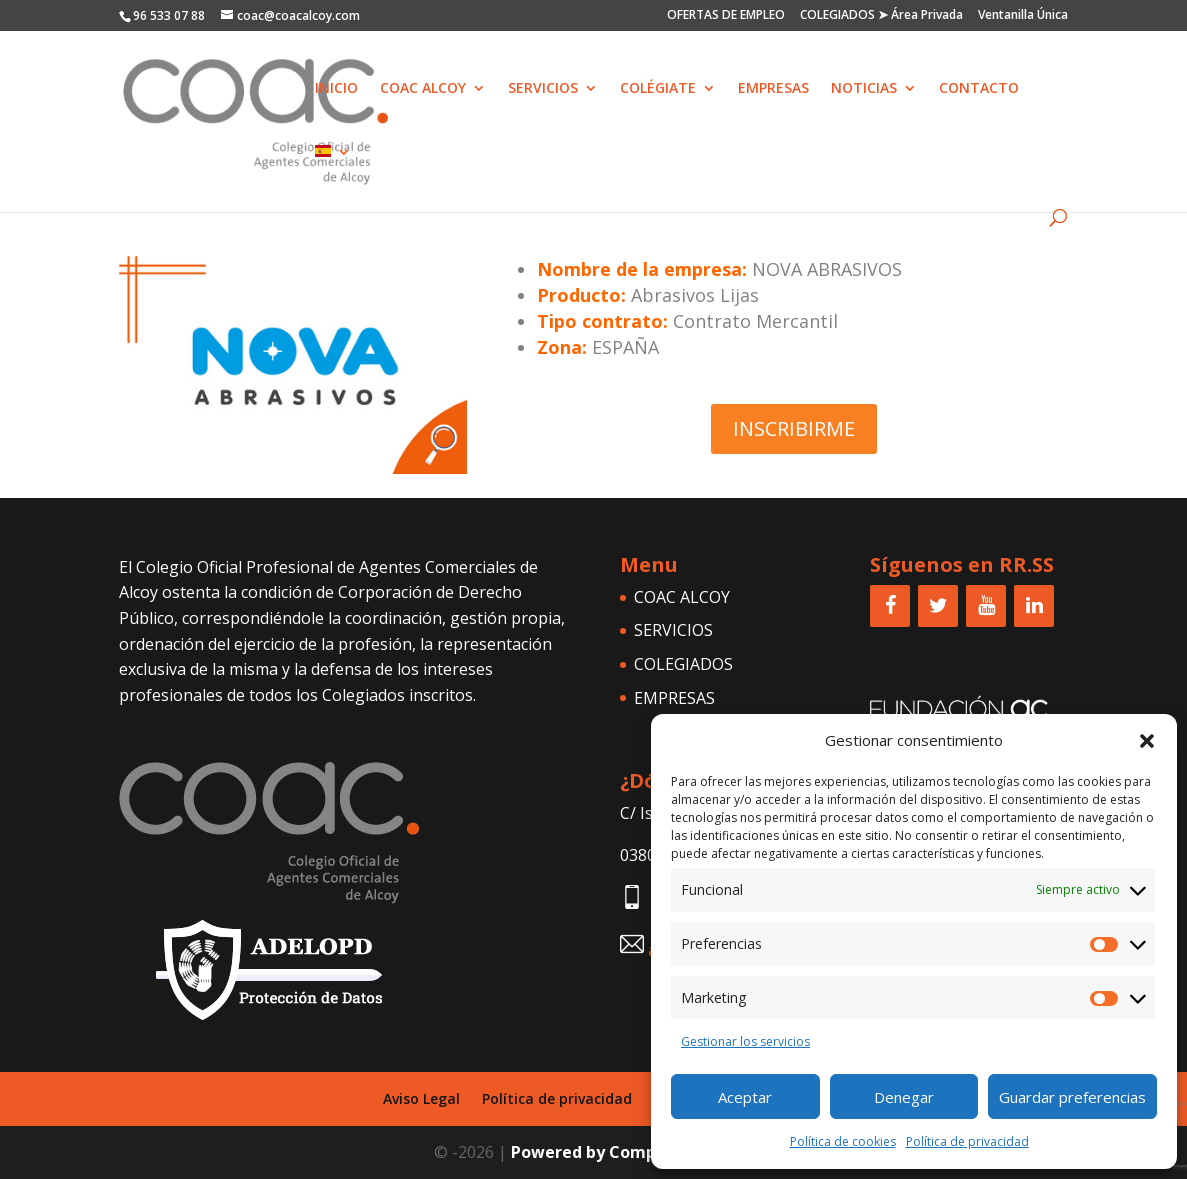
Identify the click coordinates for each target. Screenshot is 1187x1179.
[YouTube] (986, 606)
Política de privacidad (967, 1141)
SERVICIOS (543, 89)
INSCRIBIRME (794, 428)
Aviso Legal (421, 1098)
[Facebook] (890, 606)
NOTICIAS (864, 89)
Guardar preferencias (1072, 1097)
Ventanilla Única (1023, 16)
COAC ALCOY (423, 89)
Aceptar (745, 1097)
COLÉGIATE (658, 89)
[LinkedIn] (1034, 606)
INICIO (336, 89)
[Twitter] (938, 606)
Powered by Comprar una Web (632, 1152)
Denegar (904, 1097)
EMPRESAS (773, 89)
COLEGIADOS (683, 664)
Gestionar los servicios (745, 1041)
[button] (1147, 741)
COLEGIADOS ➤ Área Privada (881, 16)
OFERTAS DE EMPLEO (726, 16)
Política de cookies (843, 1141)
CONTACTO (979, 89)
